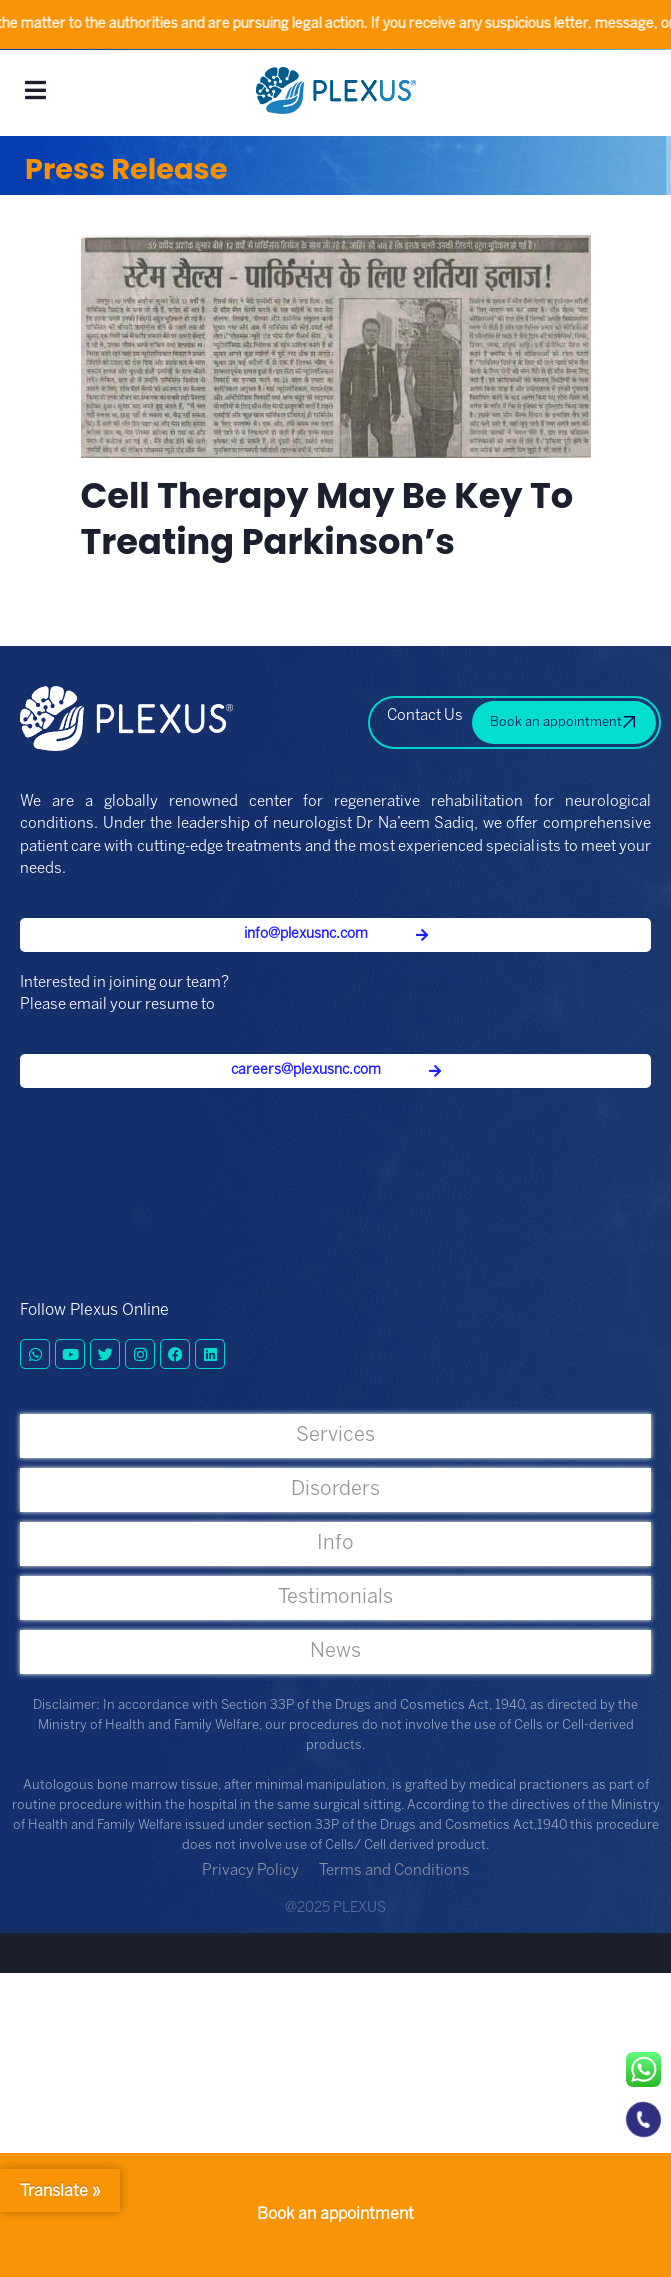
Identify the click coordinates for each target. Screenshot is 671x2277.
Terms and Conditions (394, 1871)
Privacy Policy (250, 1871)
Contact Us (425, 716)
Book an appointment (335, 2214)
